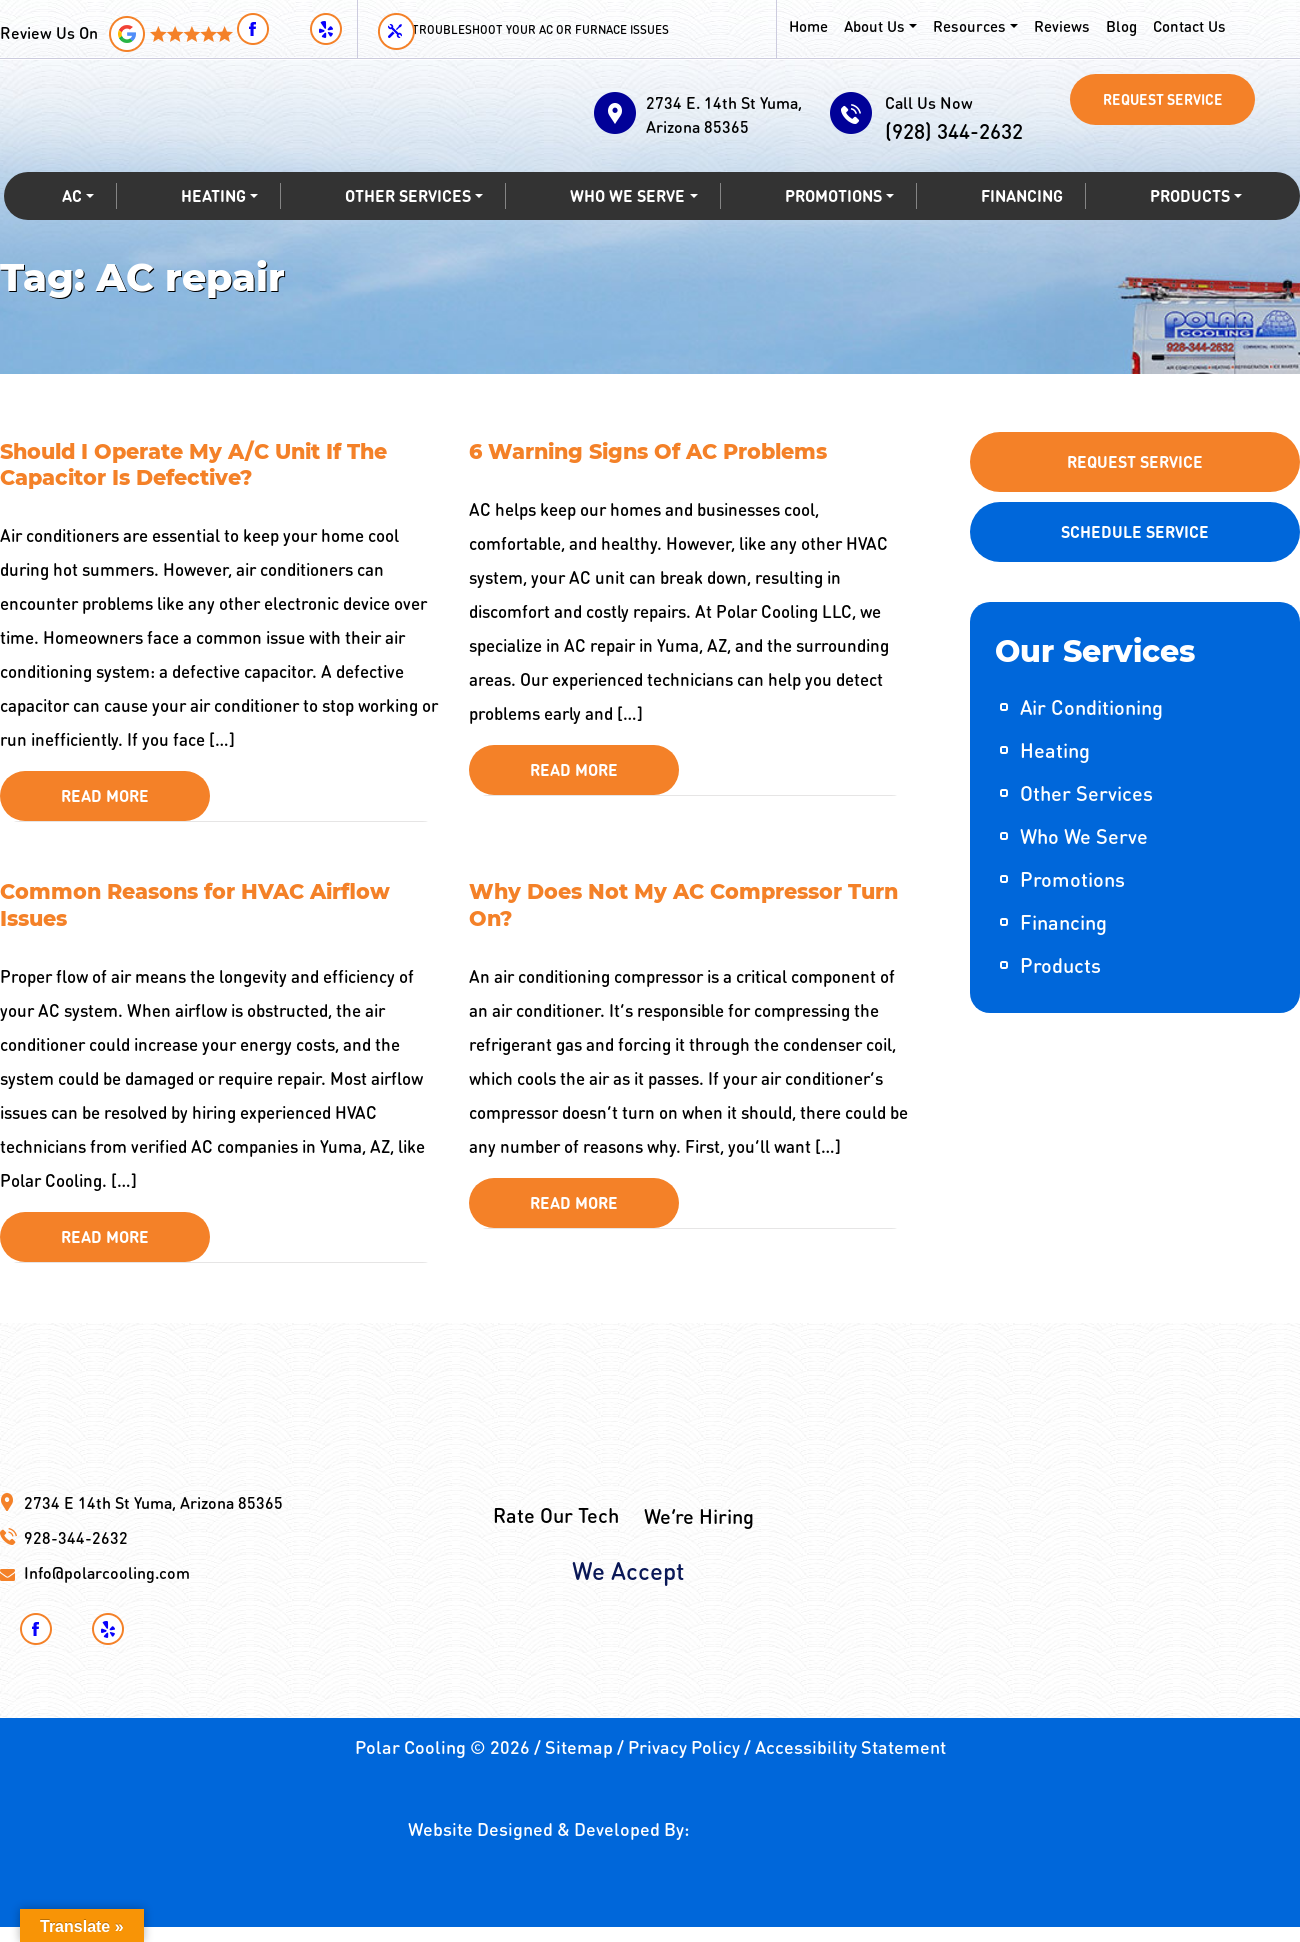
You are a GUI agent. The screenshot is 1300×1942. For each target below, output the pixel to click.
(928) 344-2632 (965, 137)
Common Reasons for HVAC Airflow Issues (208, 916)
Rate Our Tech (556, 1473)
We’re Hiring (699, 1474)
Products (1191, 225)
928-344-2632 (76, 1552)
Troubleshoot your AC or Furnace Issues (569, 29)
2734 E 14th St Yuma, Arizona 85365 (153, 1517)
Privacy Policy (684, 1761)
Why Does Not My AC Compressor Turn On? (667, 916)
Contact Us (1182, 25)
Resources (966, 25)
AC (70, 225)
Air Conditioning (1091, 707)
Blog (1115, 25)
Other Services (405, 225)
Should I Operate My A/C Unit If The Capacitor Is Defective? (206, 468)
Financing (1022, 225)
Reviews (1056, 25)
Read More (105, 803)
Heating (210, 225)
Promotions (832, 225)
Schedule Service (1135, 531)
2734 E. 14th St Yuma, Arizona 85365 (718, 114)
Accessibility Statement (850, 1761)
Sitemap (579, 1761)
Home (808, 25)
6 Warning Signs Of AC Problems (660, 453)
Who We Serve (626, 225)
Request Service (1163, 103)
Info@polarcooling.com (107, 1587)
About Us (873, 25)
